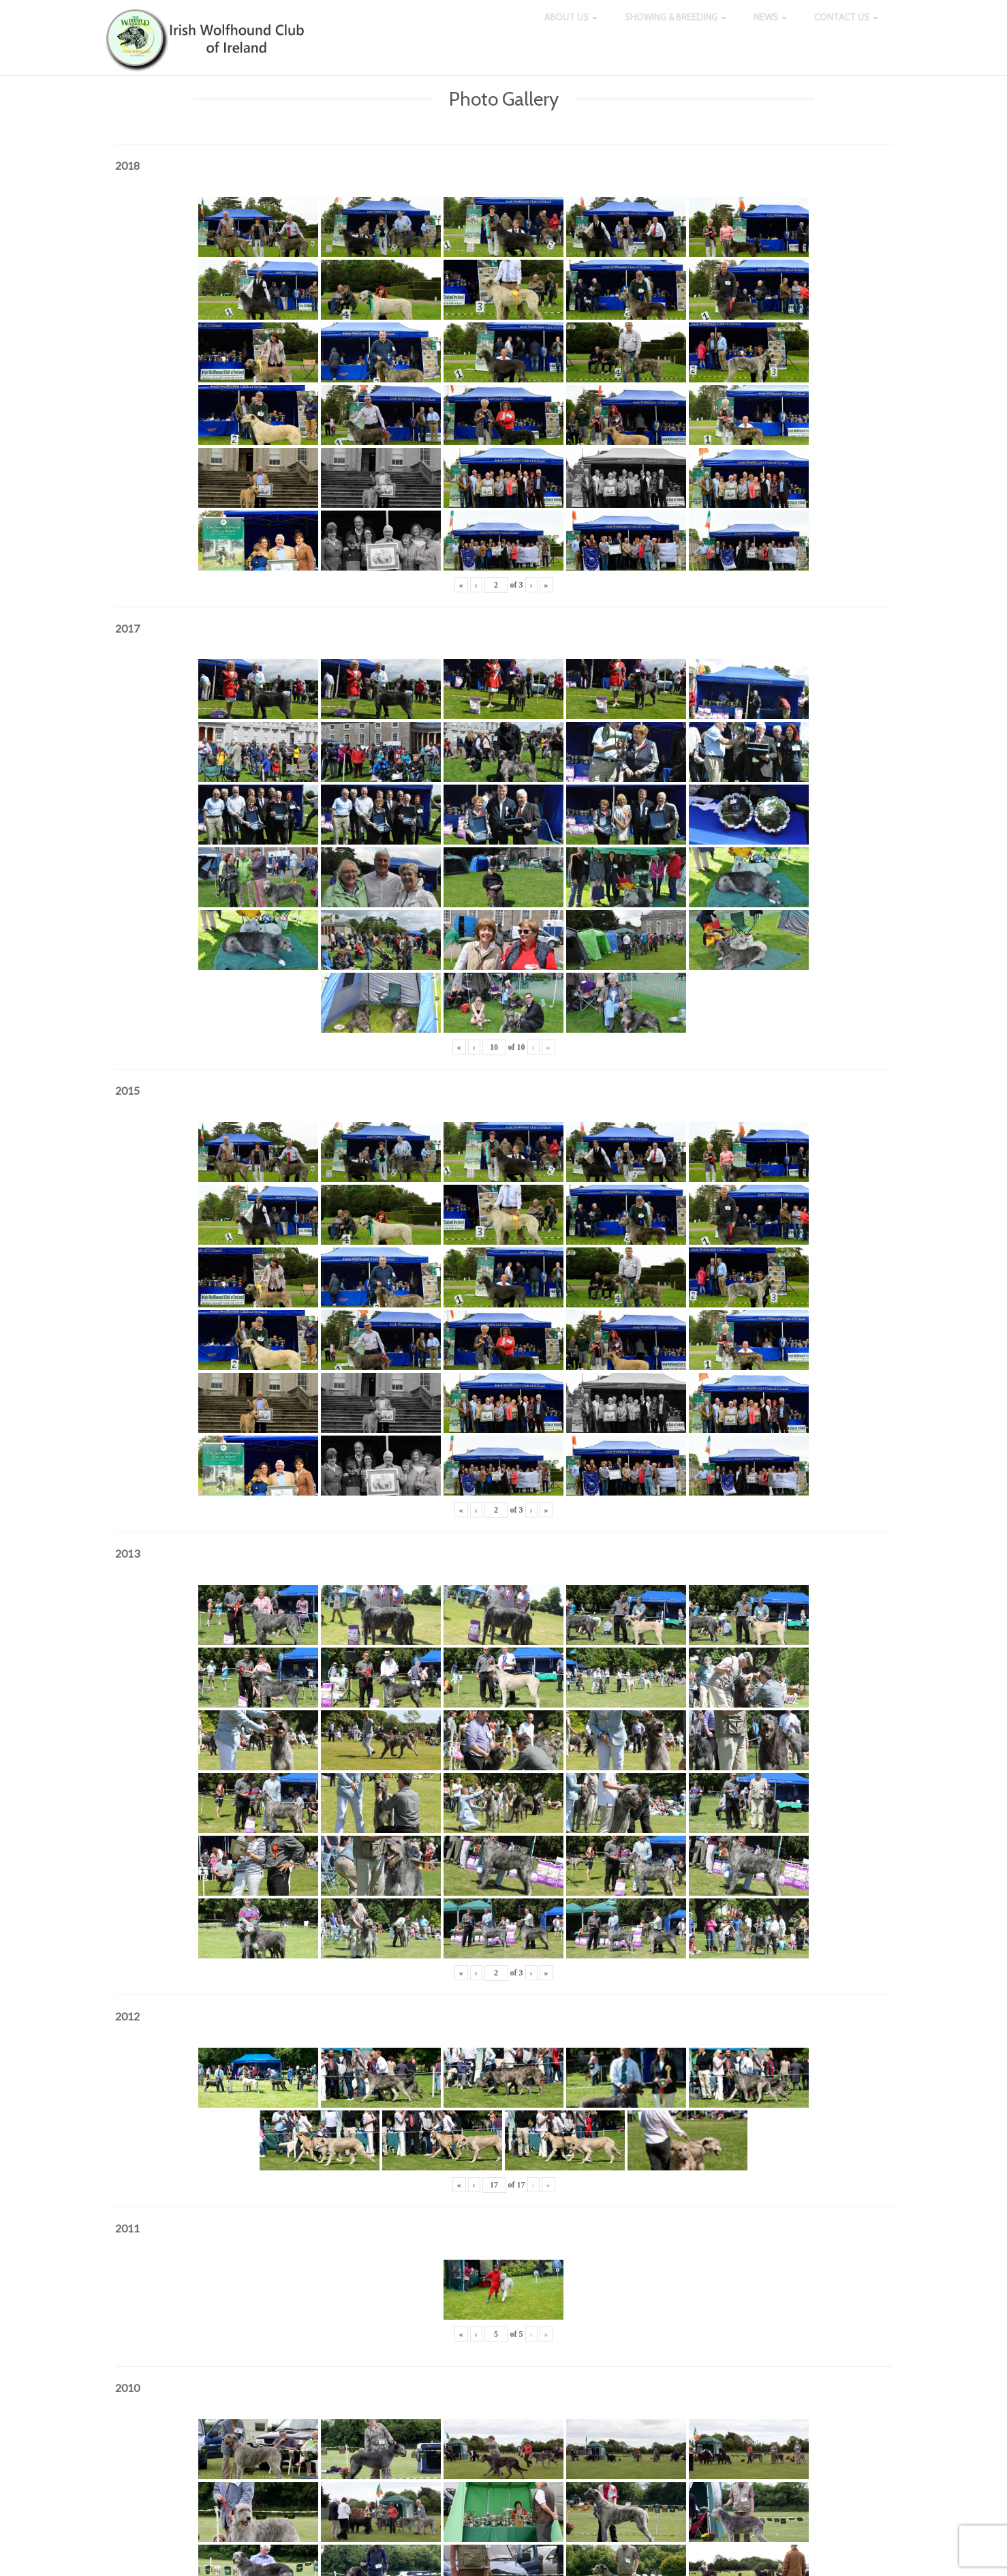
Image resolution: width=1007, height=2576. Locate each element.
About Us (571, 27)
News (770, 27)
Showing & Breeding (675, 27)
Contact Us (846, 27)
